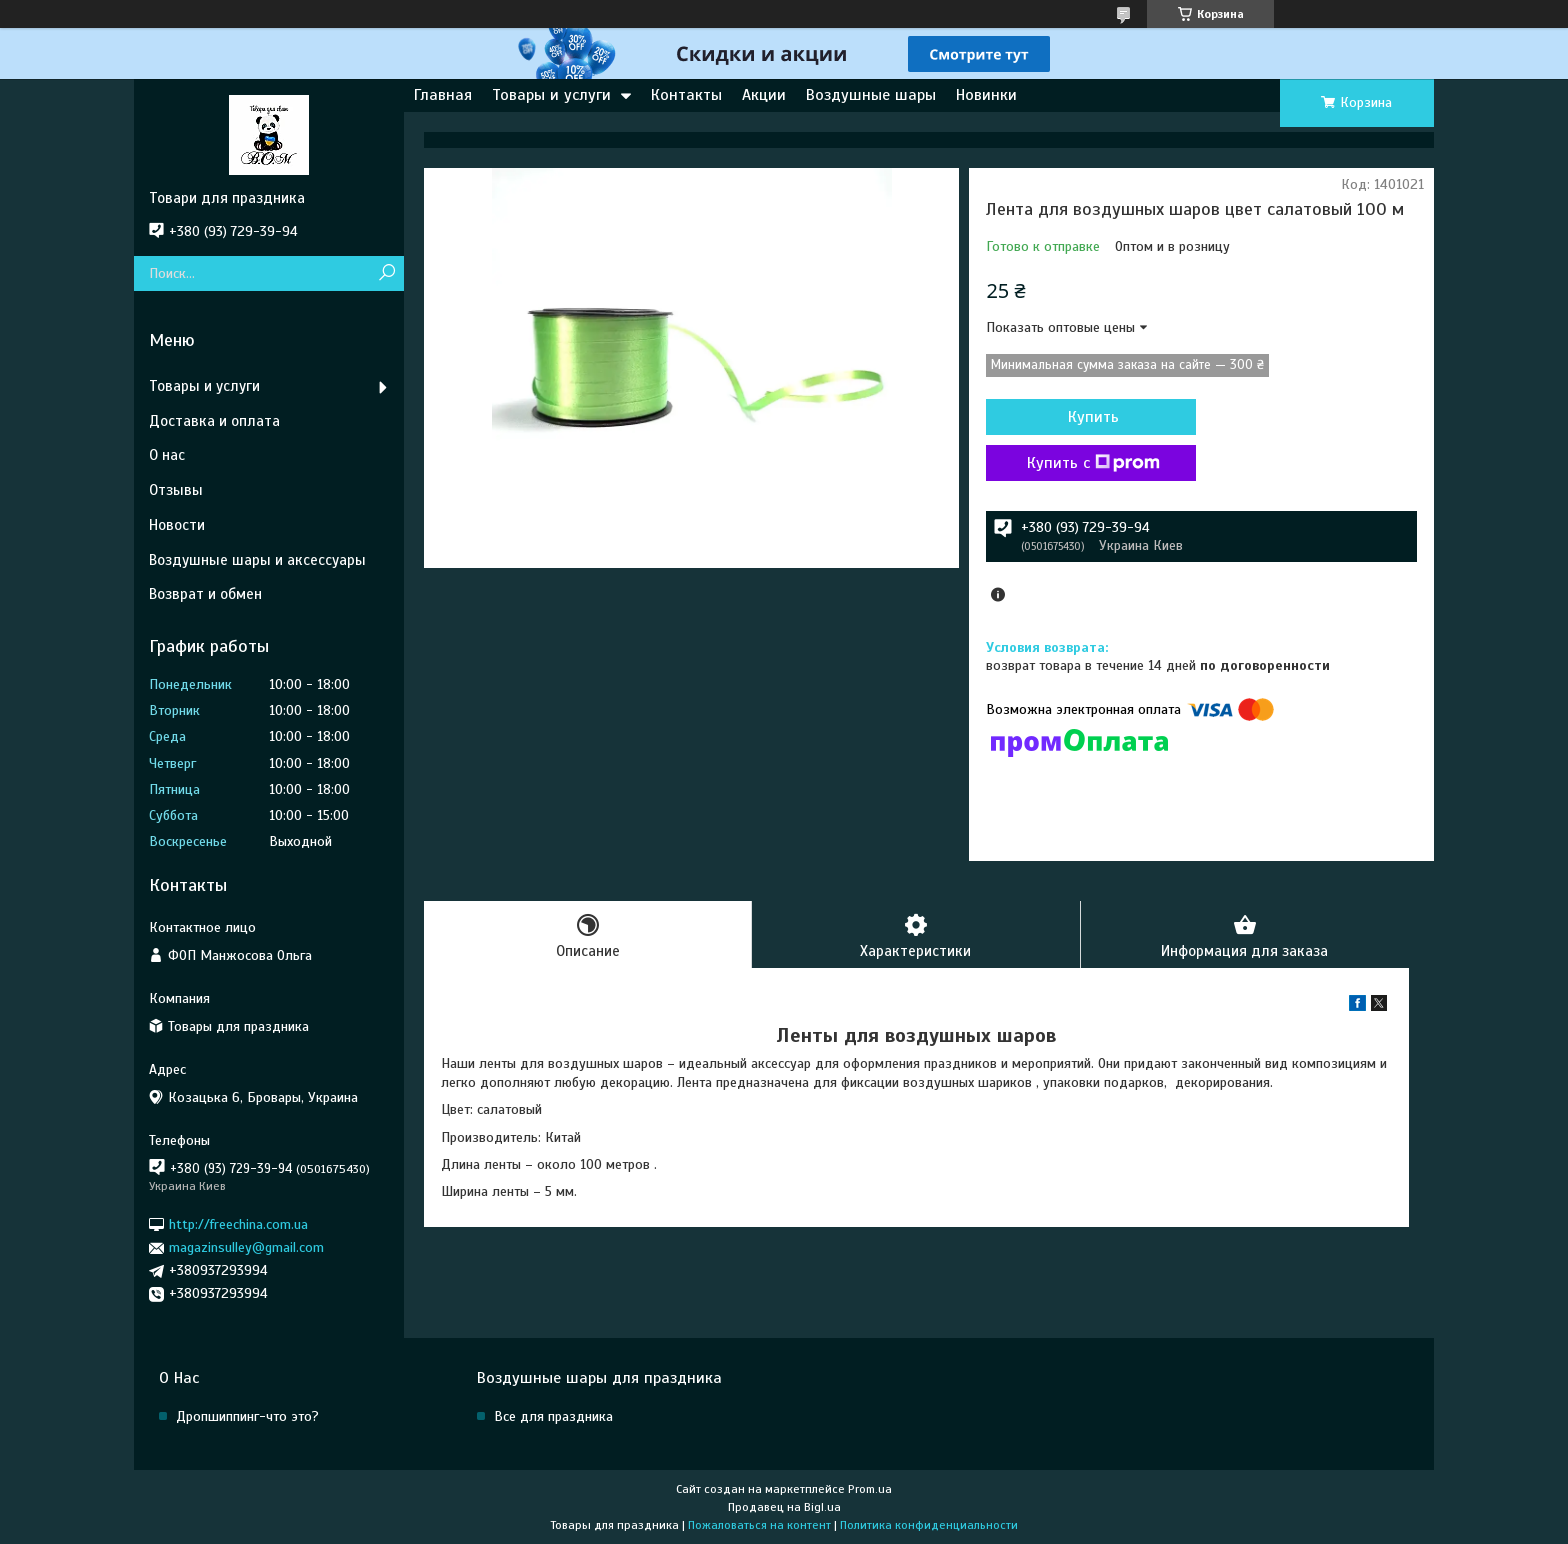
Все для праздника (553, 1416)
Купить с (1093, 463)
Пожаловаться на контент (759, 1525)
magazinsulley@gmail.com (246, 1247)
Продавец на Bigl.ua (784, 1507)
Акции (764, 95)
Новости (177, 525)
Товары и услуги (551, 95)
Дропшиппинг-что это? (247, 1416)
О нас (167, 455)
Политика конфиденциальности (929, 1525)
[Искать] (386, 273)
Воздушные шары (871, 95)
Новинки (986, 95)
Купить (1093, 417)
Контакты (686, 95)
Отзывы (176, 490)
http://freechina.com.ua (238, 1224)
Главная (443, 95)
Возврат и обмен (205, 594)
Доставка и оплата (214, 421)
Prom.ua (870, 1489)
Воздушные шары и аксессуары (257, 560)
